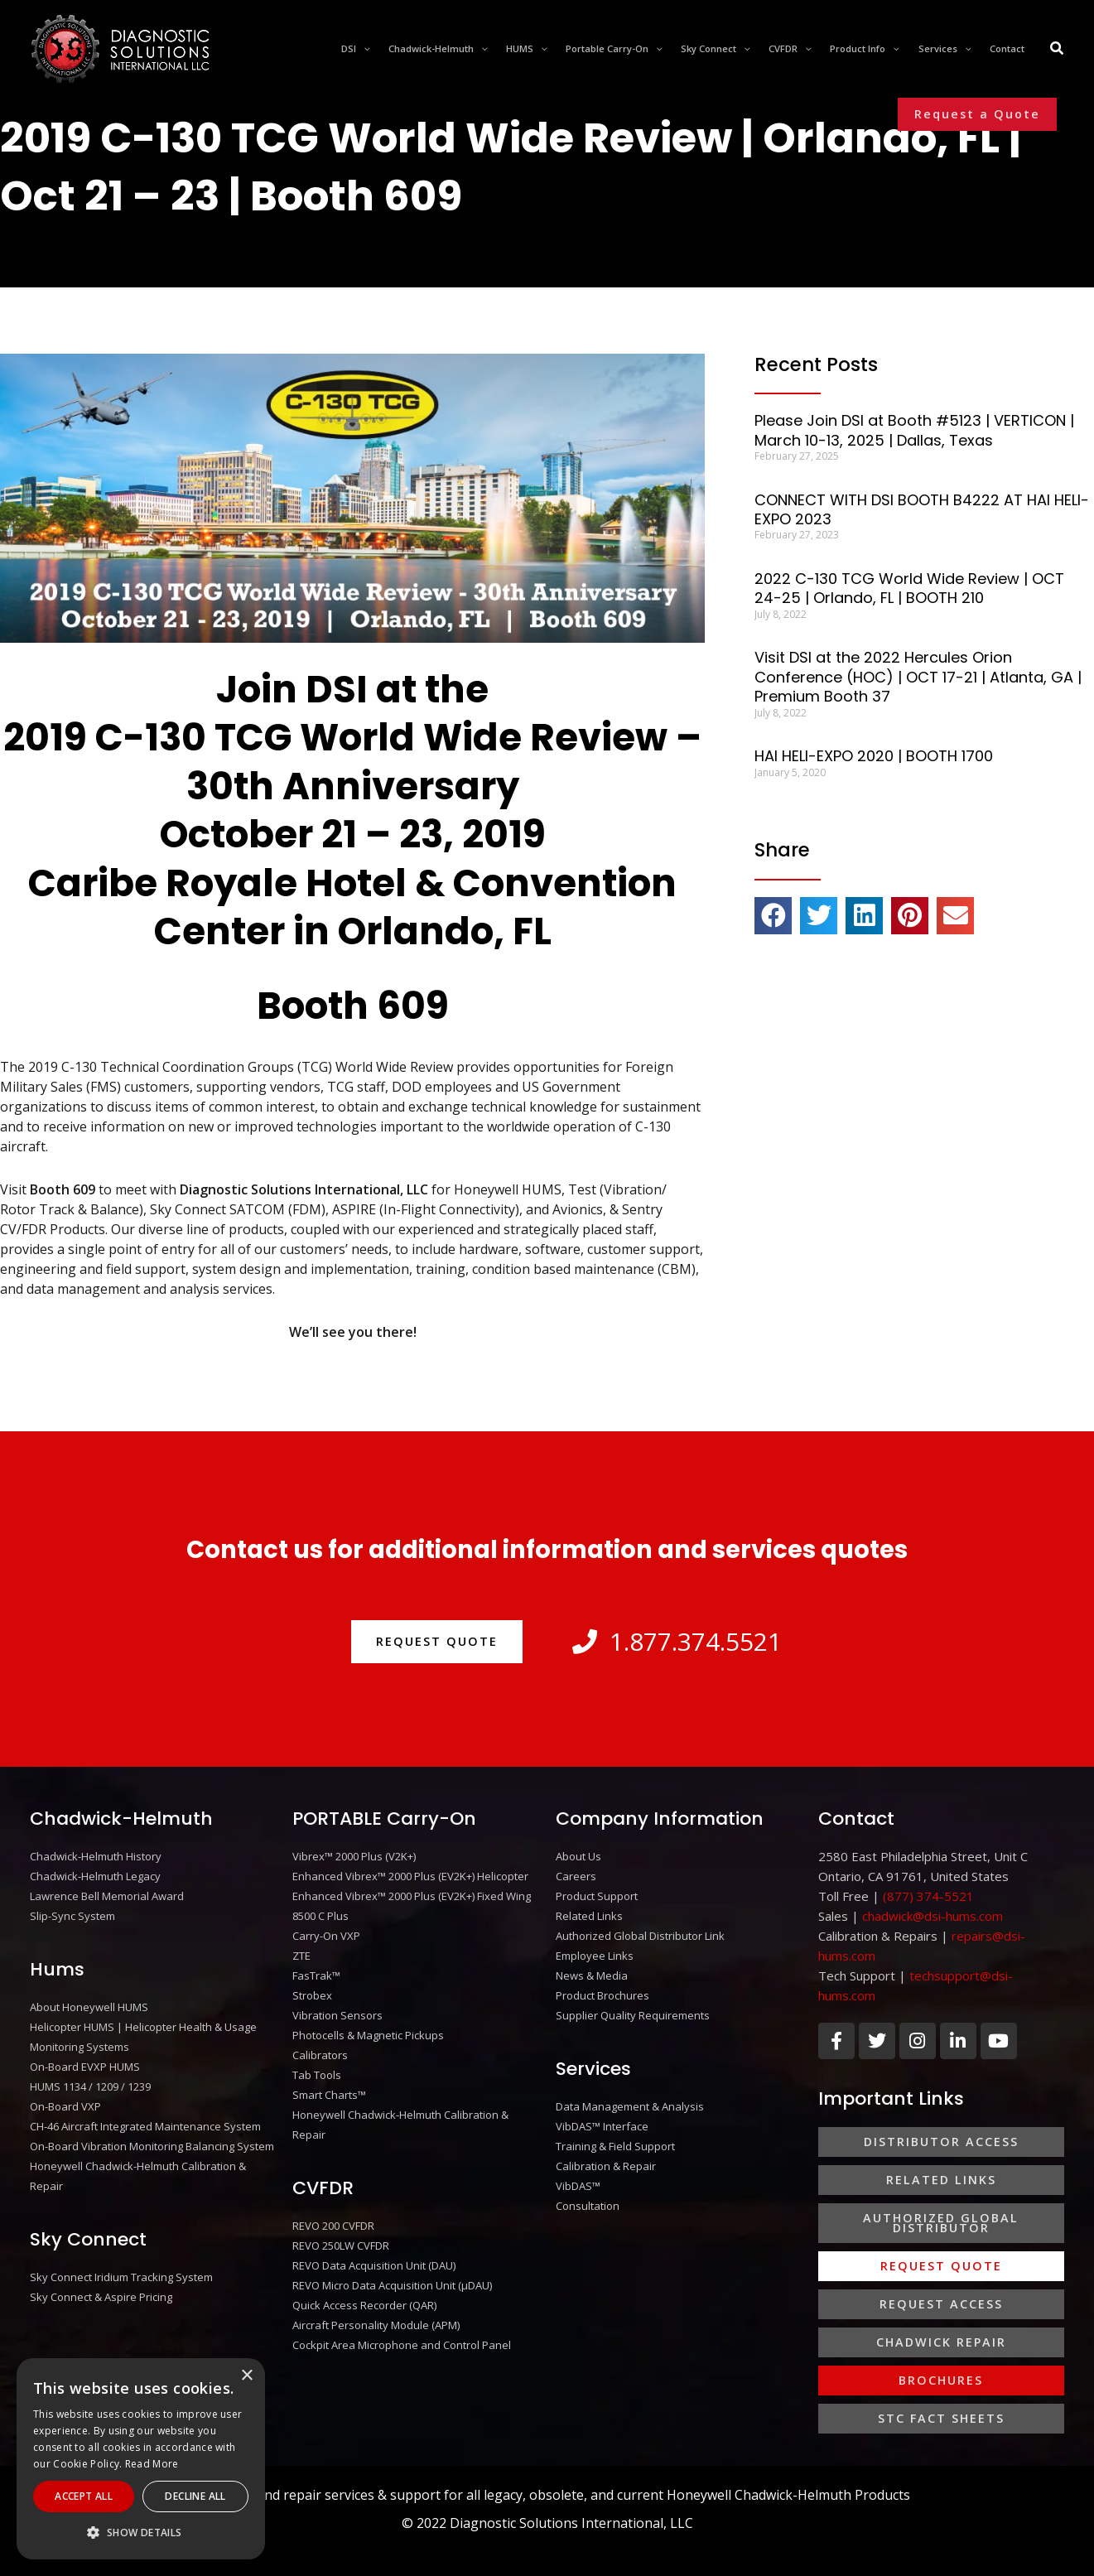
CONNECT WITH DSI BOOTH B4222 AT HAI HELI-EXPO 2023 (921, 509)
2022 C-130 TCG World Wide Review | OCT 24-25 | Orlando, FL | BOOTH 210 (909, 588)
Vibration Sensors (337, 2015)
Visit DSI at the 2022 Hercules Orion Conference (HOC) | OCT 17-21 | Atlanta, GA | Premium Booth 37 (918, 677)
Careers (576, 1876)
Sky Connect (88, 2239)
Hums (57, 1969)
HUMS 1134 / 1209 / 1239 (90, 2086)
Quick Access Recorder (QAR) (364, 2305)
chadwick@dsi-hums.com (932, 1916)
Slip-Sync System (72, 1915)
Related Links (589, 1915)
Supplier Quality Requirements (633, 2015)
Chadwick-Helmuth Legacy (95, 1876)
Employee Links (595, 1955)
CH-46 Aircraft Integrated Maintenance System (145, 2126)
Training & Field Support (615, 2146)
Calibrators (320, 2055)
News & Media (592, 1975)
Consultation (587, 2205)
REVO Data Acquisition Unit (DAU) (373, 2265)
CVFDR (323, 2188)
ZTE (301, 1955)
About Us (578, 1856)
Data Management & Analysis (630, 2106)
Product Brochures (602, 1995)
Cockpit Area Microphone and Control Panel (401, 2344)
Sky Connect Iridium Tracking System (121, 2277)
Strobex (312, 1995)
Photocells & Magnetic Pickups (368, 2035)
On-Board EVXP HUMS (85, 2066)
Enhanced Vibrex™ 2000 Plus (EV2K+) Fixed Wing (411, 1896)
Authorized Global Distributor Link (640, 1935)
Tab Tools (316, 2074)
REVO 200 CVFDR (333, 2225)
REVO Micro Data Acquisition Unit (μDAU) (392, 2285)
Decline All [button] (195, 2496)
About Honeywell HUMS (89, 2007)
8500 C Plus (320, 1915)
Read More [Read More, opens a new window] (152, 2464)
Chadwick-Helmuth (121, 1818)
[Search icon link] (1057, 50)
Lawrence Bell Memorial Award (107, 1896)
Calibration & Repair (606, 2166)
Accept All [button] (84, 2496)
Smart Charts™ (329, 2094)
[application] (363, 48)
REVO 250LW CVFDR (340, 2245)
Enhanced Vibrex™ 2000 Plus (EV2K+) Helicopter (410, 1876)
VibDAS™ (578, 2185)
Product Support (597, 1896)
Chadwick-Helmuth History (95, 1856)
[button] (977, 114)
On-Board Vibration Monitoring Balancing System (152, 2146)
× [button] (246, 2376)
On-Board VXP (65, 2106)
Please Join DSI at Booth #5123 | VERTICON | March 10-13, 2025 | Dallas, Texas (914, 430)
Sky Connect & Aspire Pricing (101, 2296)
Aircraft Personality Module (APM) (376, 2325)
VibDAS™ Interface (602, 2126)
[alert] (141, 2458)
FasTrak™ (316, 1975)
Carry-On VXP (326, 1935)
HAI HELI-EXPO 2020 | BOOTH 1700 (873, 755)
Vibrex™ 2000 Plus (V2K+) (354, 1856)
